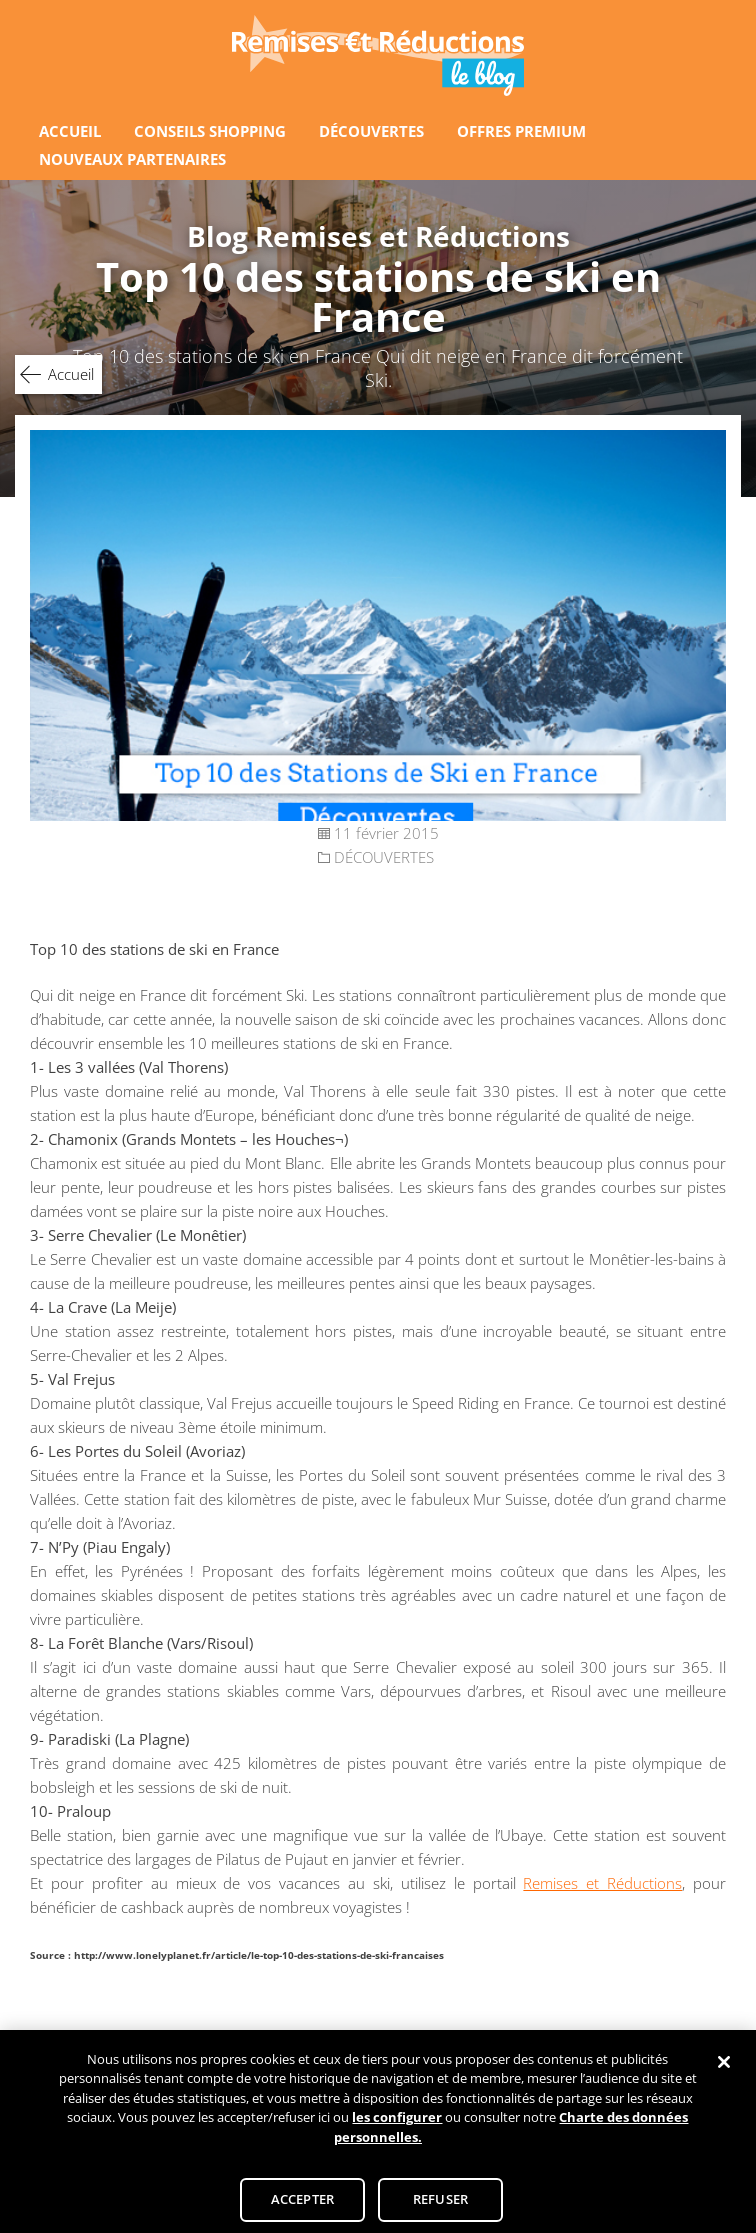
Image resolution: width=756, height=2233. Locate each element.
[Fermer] (724, 2069)
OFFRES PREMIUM (521, 131)
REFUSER (440, 2206)
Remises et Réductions (602, 1883)
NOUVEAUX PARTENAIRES (132, 159)
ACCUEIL (70, 131)
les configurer (397, 2124)
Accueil (71, 374)
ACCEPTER (302, 2206)
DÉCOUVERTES (371, 131)
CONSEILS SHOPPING (210, 131)
